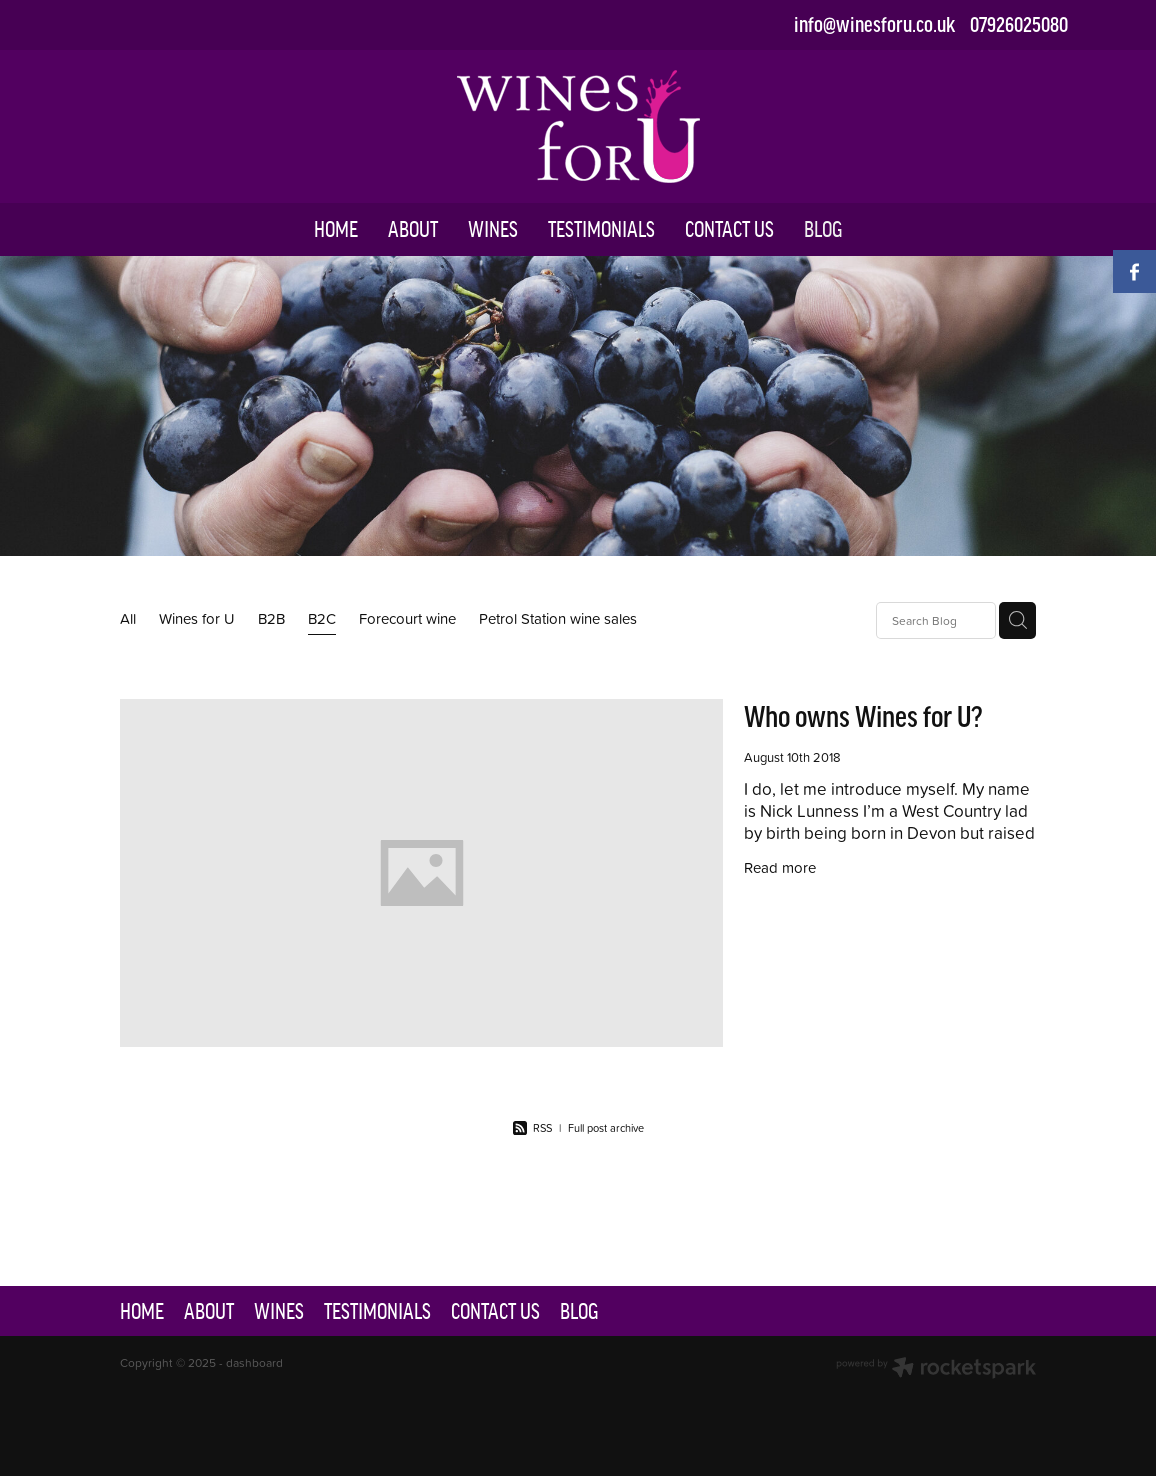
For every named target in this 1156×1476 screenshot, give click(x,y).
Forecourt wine (407, 618)
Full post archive (606, 1127)
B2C (322, 618)
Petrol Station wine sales (558, 618)
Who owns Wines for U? (863, 717)
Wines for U (197, 618)
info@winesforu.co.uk (874, 25)
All (128, 618)
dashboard (254, 1362)
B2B (271, 618)
